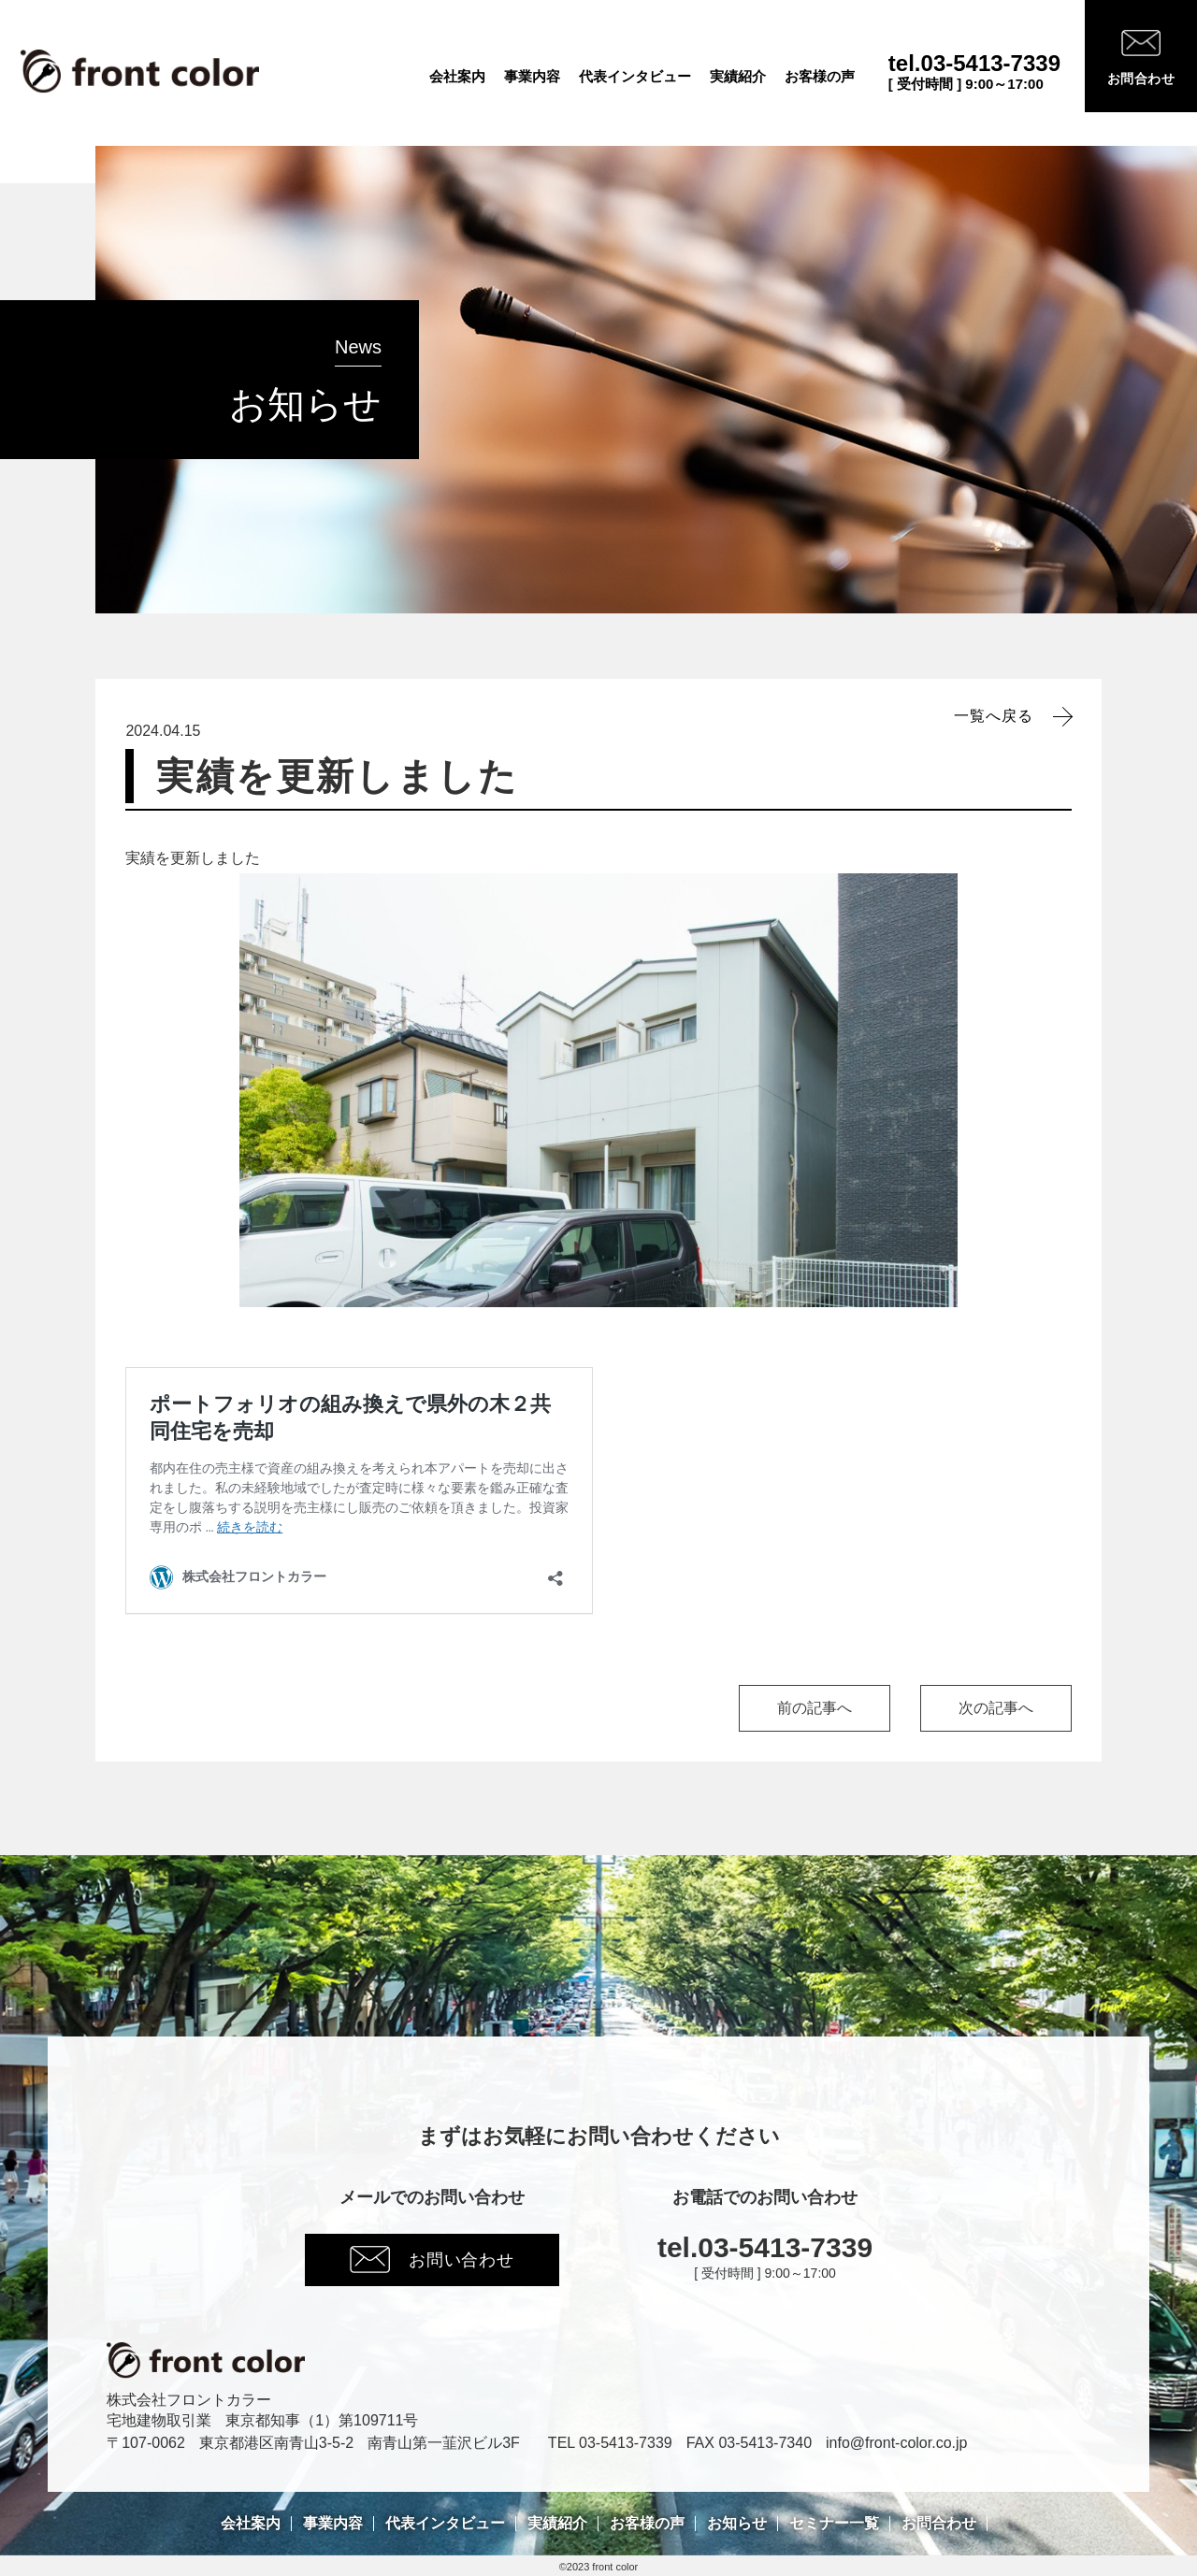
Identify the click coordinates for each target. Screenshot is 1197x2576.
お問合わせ (938, 2523)
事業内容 (532, 77)
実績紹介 (738, 77)
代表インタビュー (635, 77)
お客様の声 (820, 77)
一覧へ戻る (993, 716)
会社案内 (457, 77)
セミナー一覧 (834, 2523)
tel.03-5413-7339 (974, 63)
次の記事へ (996, 1708)
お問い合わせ (431, 2259)
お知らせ (737, 2523)
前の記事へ (814, 1708)
